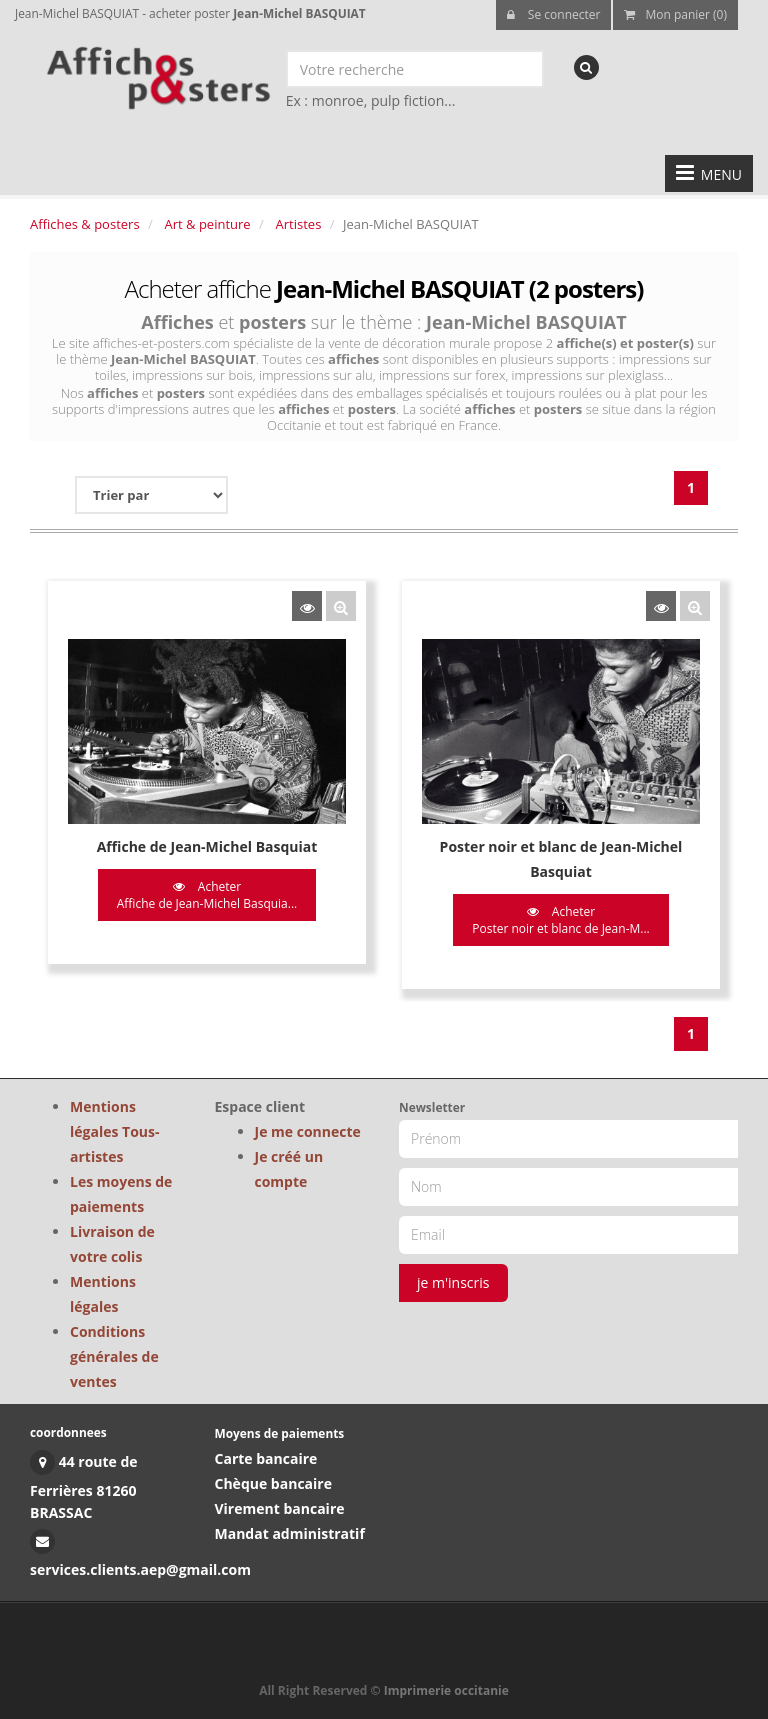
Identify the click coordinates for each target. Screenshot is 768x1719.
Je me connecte (308, 1131)
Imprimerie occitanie (446, 1690)
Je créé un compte (289, 1169)
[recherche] (586, 67)
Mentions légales (103, 1294)
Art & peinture (208, 224)
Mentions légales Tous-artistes (115, 1131)
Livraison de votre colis (112, 1244)
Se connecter (554, 14)
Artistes (299, 224)
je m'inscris (453, 1282)
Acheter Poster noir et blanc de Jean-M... (561, 920)
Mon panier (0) (675, 14)
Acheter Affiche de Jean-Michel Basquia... (207, 895)
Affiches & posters (85, 224)
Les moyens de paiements (121, 1194)
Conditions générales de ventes (114, 1356)
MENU (709, 173)
